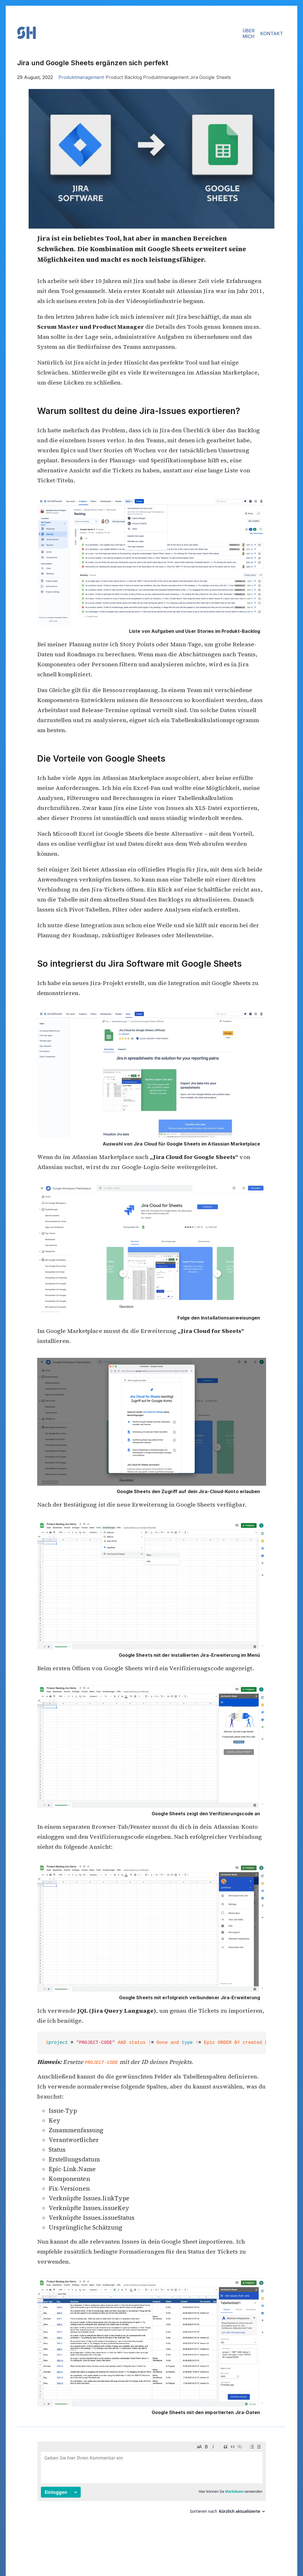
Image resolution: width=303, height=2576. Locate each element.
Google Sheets (215, 77)
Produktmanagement (81, 77)
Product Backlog (124, 77)
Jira (194, 77)
